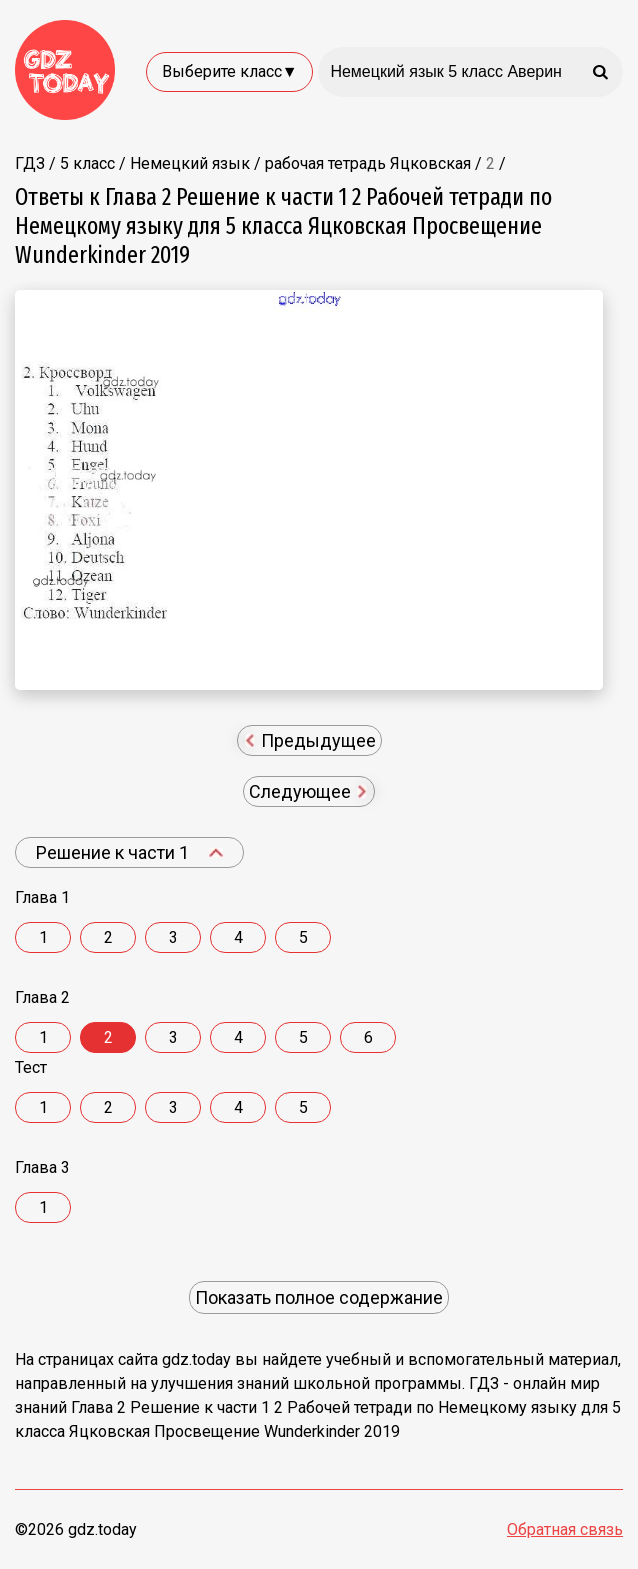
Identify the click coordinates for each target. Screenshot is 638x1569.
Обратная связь (565, 1529)
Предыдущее (310, 740)
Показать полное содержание (319, 1297)
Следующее (308, 791)
